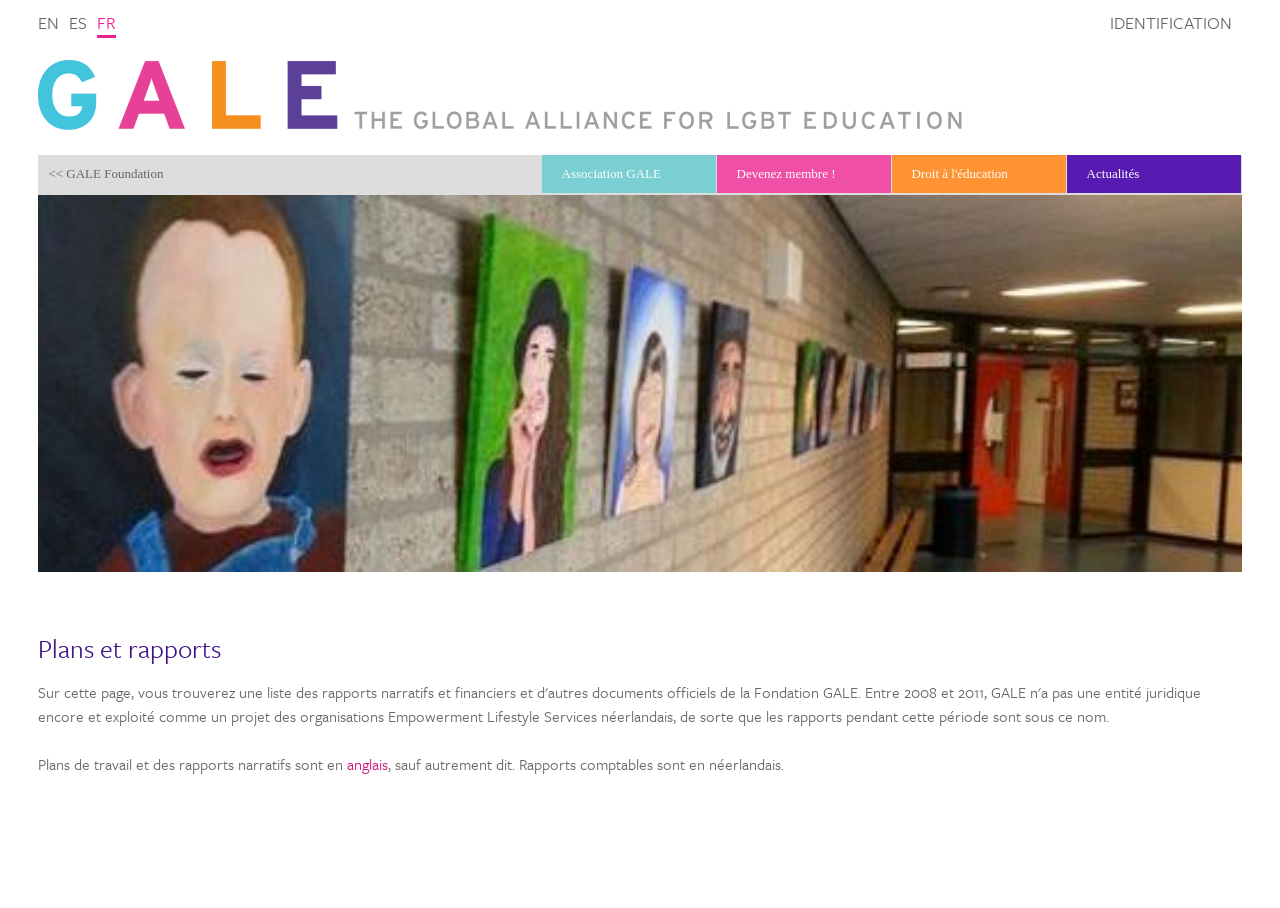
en (48, 22)
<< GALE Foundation (105, 173)
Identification (1171, 22)
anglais (367, 764)
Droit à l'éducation (960, 173)
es (78, 22)
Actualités (1113, 173)
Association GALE (611, 173)
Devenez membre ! (786, 173)
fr (106, 22)
